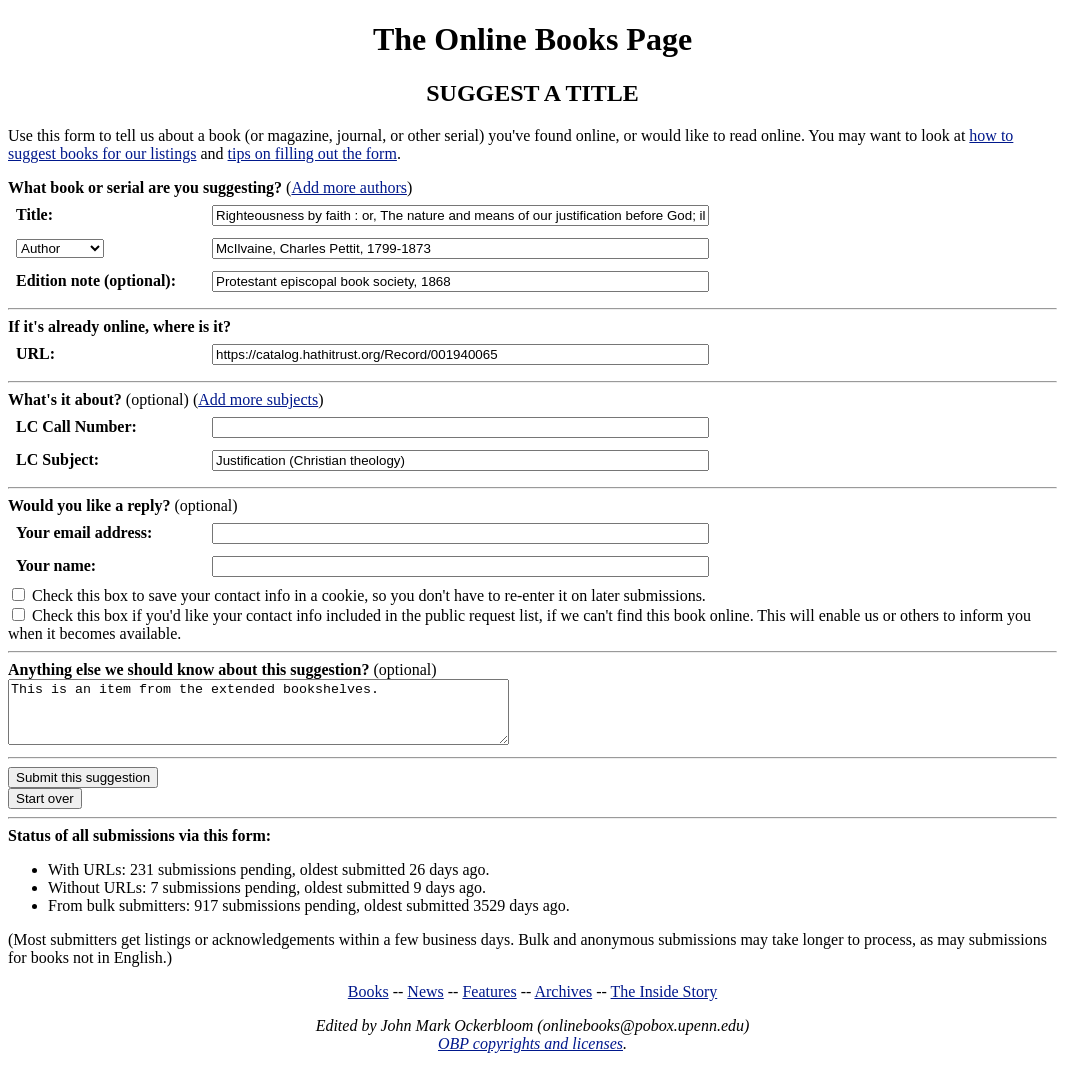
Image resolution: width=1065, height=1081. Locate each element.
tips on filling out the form (312, 153)
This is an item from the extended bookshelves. (288, 718)
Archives (563, 1003)
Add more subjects (258, 399)
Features (489, 1003)
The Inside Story (664, 1003)
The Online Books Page (532, 39)
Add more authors (349, 187)
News (425, 1003)
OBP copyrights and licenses (530, 1055)
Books (368, 1003)
